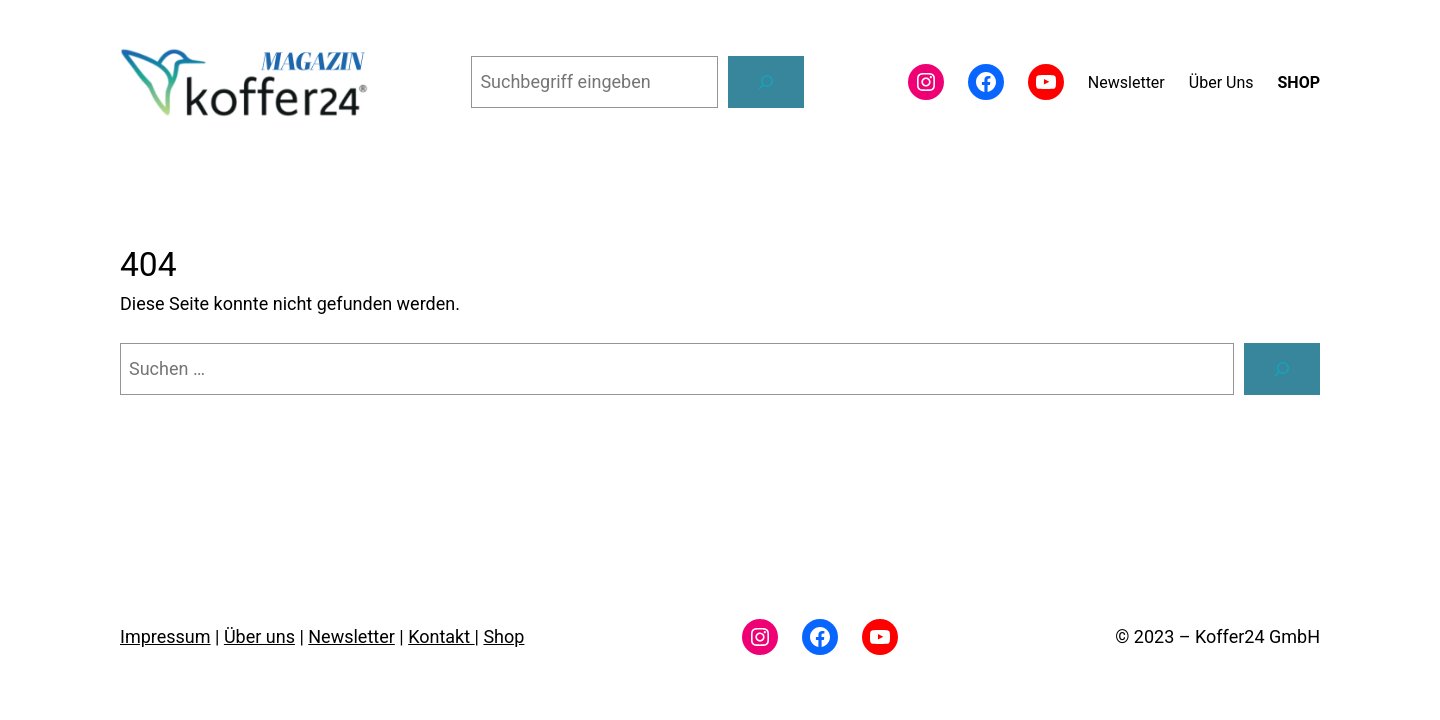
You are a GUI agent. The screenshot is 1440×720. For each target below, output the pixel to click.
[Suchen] (766, 82)
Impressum (165, 636)
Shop (503, 636)
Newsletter (351, 636)
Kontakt (441, 636)
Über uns (259, 636)
